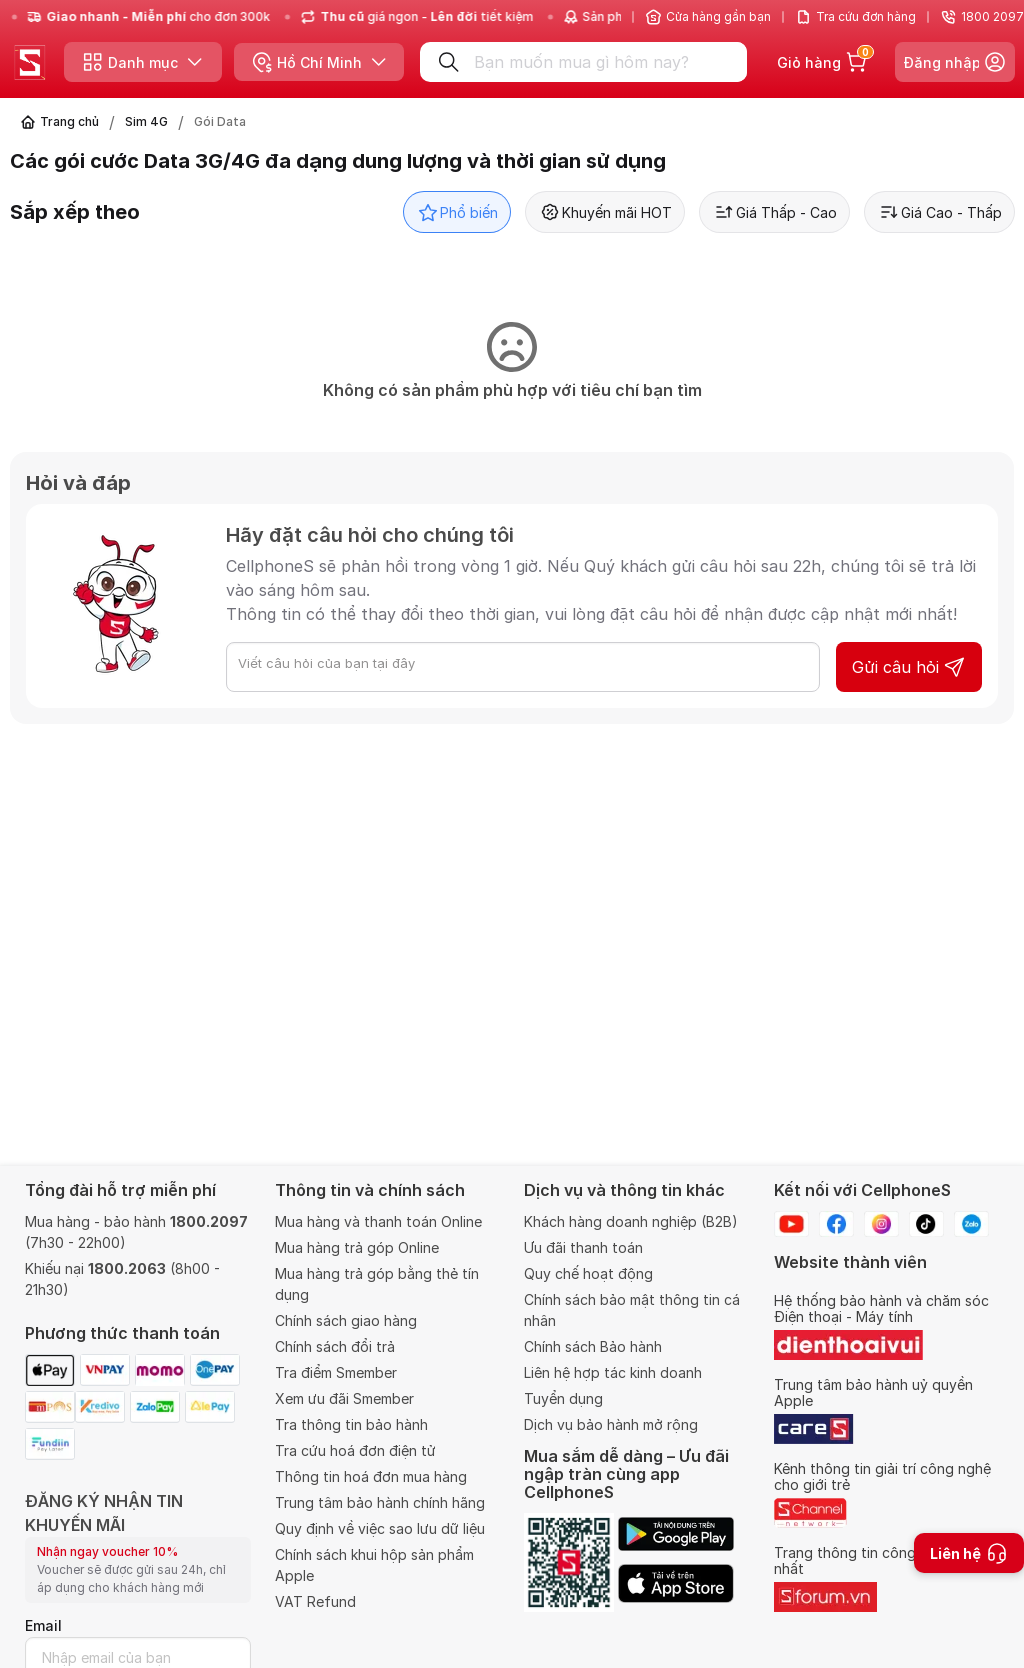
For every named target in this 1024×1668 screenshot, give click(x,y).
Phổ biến (457, 212)
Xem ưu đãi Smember (344, 1398)
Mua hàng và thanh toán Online (378, 1221)
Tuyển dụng (563, 1398)
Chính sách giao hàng (346, 1320)
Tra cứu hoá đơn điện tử (355, 1450)
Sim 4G (146, 121)
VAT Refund (315, 1601)
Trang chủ (69, 121)
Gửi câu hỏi (909, 667)
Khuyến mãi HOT (605, 212)
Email (43, 1625)
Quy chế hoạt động (588, 1273)
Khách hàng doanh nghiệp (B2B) (631, 1221)
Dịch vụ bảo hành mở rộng (611, 1424)
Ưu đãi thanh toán (583, 1247)
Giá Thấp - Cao (774, 212)
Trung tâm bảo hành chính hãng (380, 1502)
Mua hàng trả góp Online (357, 1247)
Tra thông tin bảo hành (351, 1424)
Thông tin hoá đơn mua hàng (371, 1476)
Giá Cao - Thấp (939, 212)
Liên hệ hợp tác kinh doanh (613, 1372)
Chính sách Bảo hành (593, 1346)
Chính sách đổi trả (335, 1346)
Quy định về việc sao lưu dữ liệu (380, 1528)
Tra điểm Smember (336, 1372)
